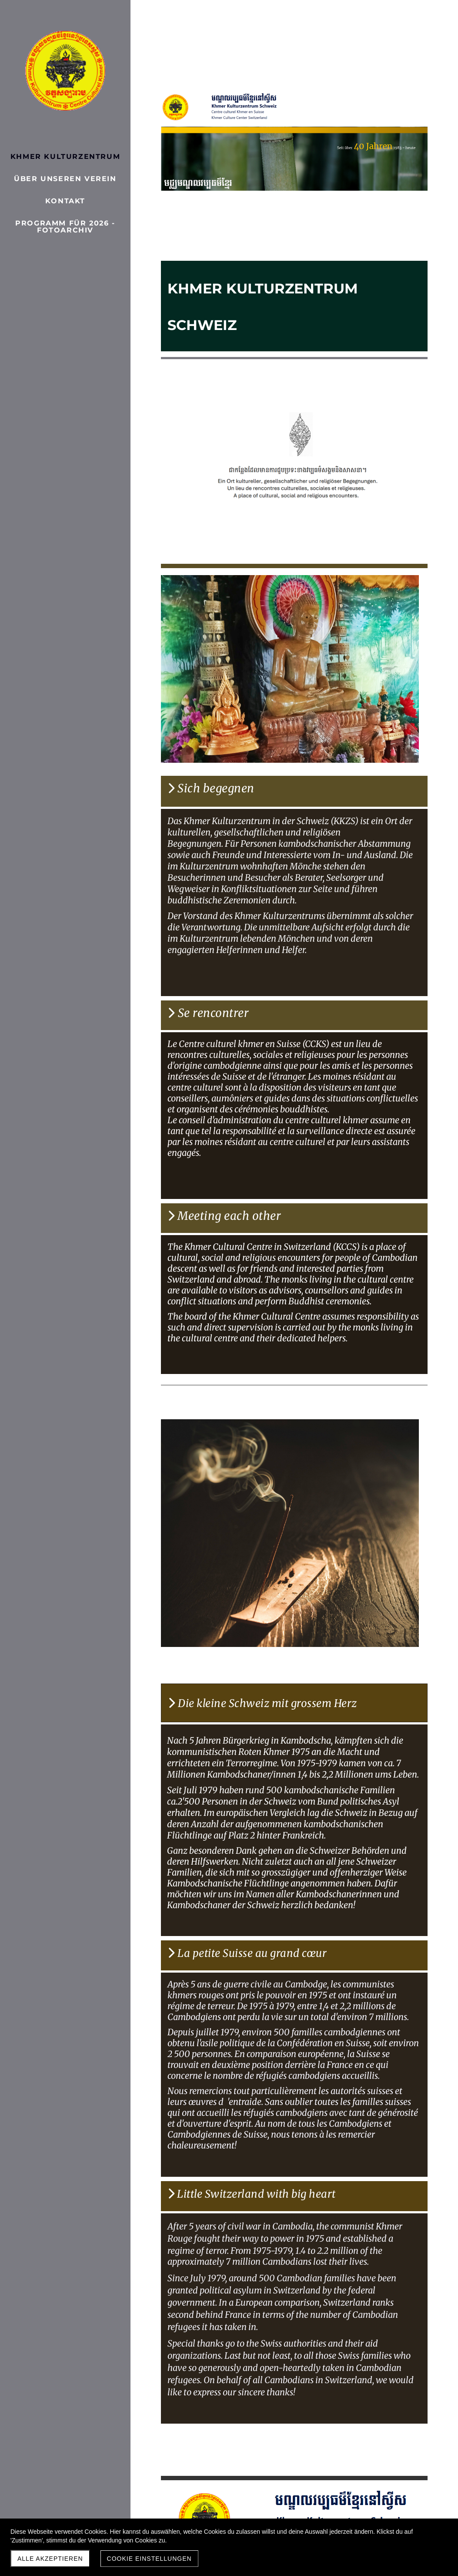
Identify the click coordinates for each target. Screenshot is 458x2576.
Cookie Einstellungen (149, 2558)
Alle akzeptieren (50, 2558)
